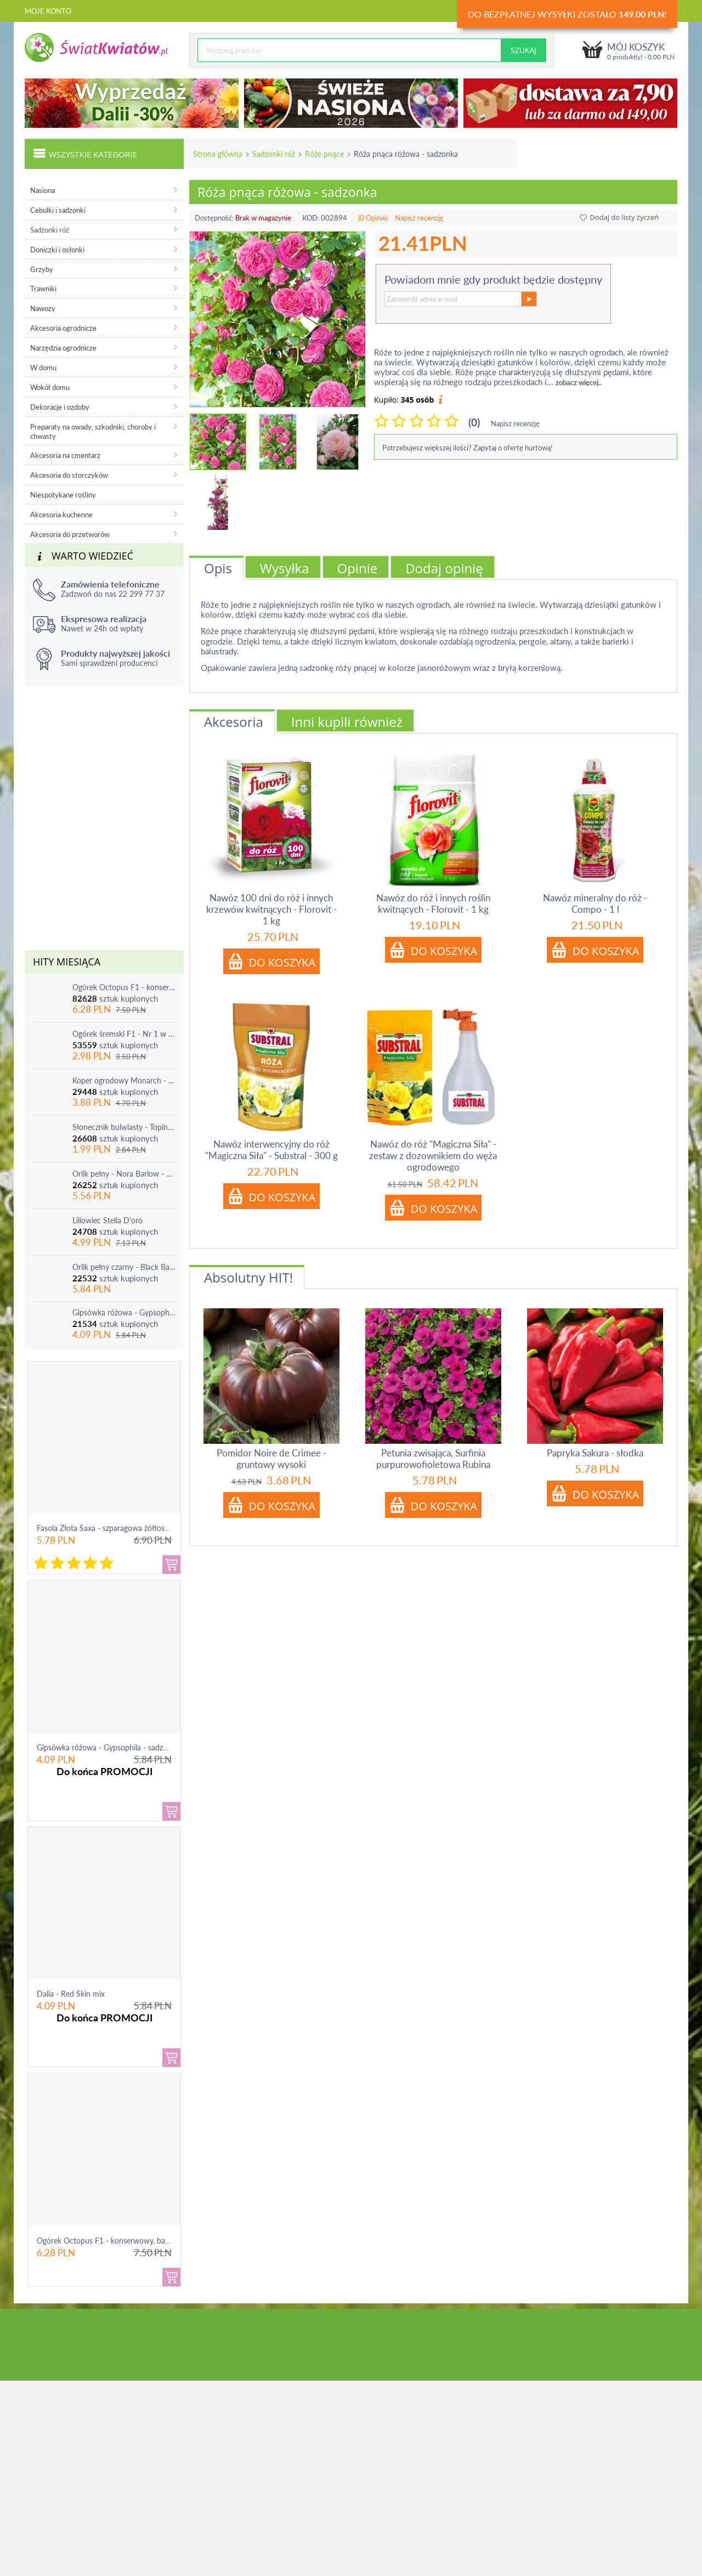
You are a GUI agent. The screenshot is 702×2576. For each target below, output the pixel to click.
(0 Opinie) (373, 217)
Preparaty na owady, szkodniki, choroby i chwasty (93, 431)
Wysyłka (284, 568)
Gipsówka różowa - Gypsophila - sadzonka (124, 1312)
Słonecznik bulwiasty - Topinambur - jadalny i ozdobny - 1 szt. (124, 1127)
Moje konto (48, 11)
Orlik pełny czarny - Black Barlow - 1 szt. (124, 1267)
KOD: (310, 217)
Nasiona (42, 190)
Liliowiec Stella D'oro (107, 1220)
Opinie (357, 568)
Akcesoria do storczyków (69, 475)
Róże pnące (324, 154)
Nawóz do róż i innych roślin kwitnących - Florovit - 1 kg (433, 903)
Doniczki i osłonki (57, 249)
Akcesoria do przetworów (70, 534)
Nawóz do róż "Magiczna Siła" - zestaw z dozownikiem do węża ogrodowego (433, 1155)
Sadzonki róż (273, 154)
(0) (474, 422)
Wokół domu (50, 387)
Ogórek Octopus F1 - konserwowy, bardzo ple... (117, 2240)
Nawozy (42, 308)
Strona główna (217, 154)
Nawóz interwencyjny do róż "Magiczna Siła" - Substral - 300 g (271, 1149)
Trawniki (43, 288)
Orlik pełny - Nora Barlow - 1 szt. (124, 1173)
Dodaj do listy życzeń (619, 217)
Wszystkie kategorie (85, 153)
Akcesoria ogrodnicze (63, 328)
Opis (218, 568)
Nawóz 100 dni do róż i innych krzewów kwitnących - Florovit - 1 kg (271, 909)
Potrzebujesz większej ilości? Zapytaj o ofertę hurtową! (467, 447)
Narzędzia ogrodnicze (63, 347)
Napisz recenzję (419, 217)
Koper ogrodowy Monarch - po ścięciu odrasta (124, 1080)
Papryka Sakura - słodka (595, 1453)
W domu (43, 367)
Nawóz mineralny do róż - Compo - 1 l (595, 903)
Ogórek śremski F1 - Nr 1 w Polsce (124, 1033)
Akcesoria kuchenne (61, 514)
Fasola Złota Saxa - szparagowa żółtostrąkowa (114, 1528)
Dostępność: (214, 217)
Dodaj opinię (444, 568)
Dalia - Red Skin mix (71, 1993)
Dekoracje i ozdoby (59, 407)
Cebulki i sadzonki (58, 210)
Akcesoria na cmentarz (65, 455)
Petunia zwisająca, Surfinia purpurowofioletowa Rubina (433, 1458)
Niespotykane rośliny (63, 494)
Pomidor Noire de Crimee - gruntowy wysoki (271, 1458)
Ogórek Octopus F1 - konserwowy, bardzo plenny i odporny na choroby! (124, 987)
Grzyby (41, 269)
